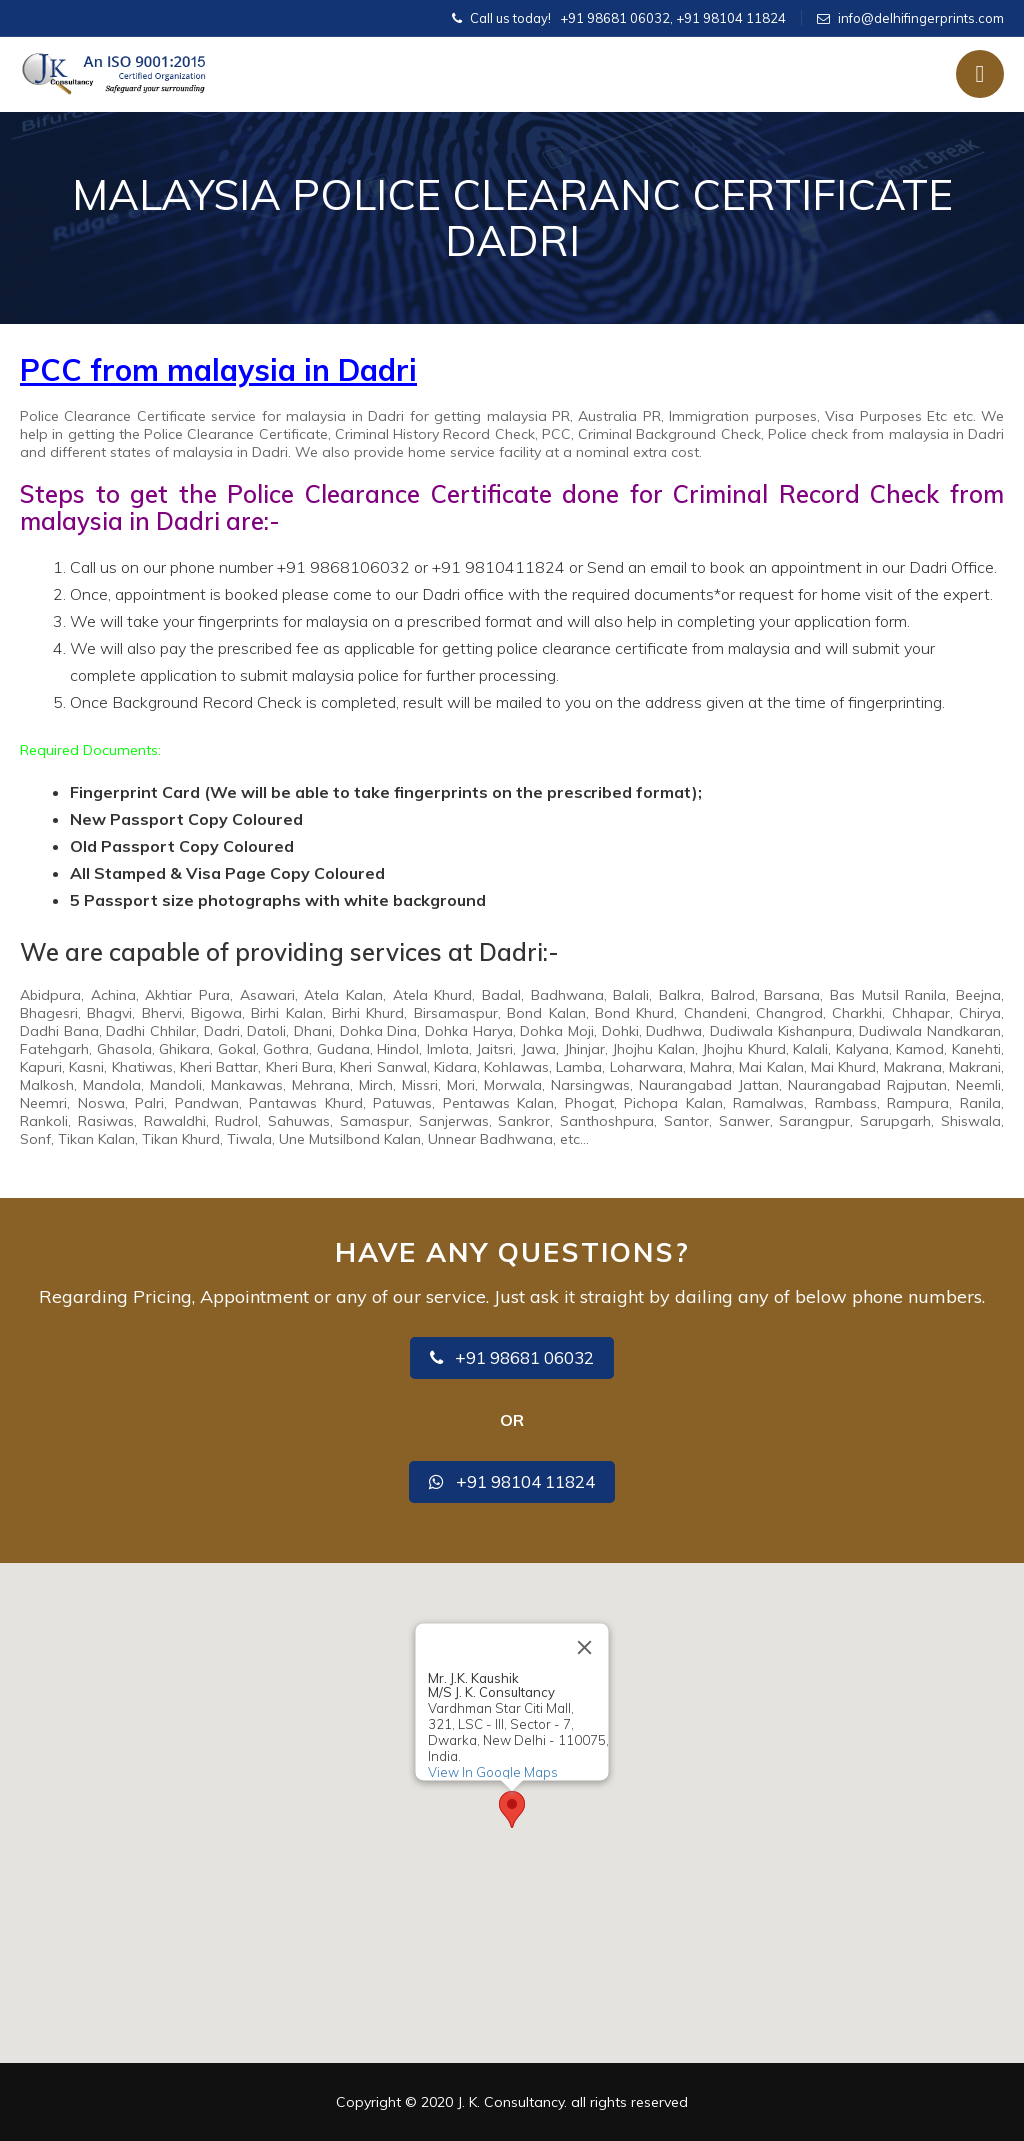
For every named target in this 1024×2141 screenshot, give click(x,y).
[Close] (585, 1647)
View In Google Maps (493, 1772)
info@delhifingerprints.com (921, 18)
